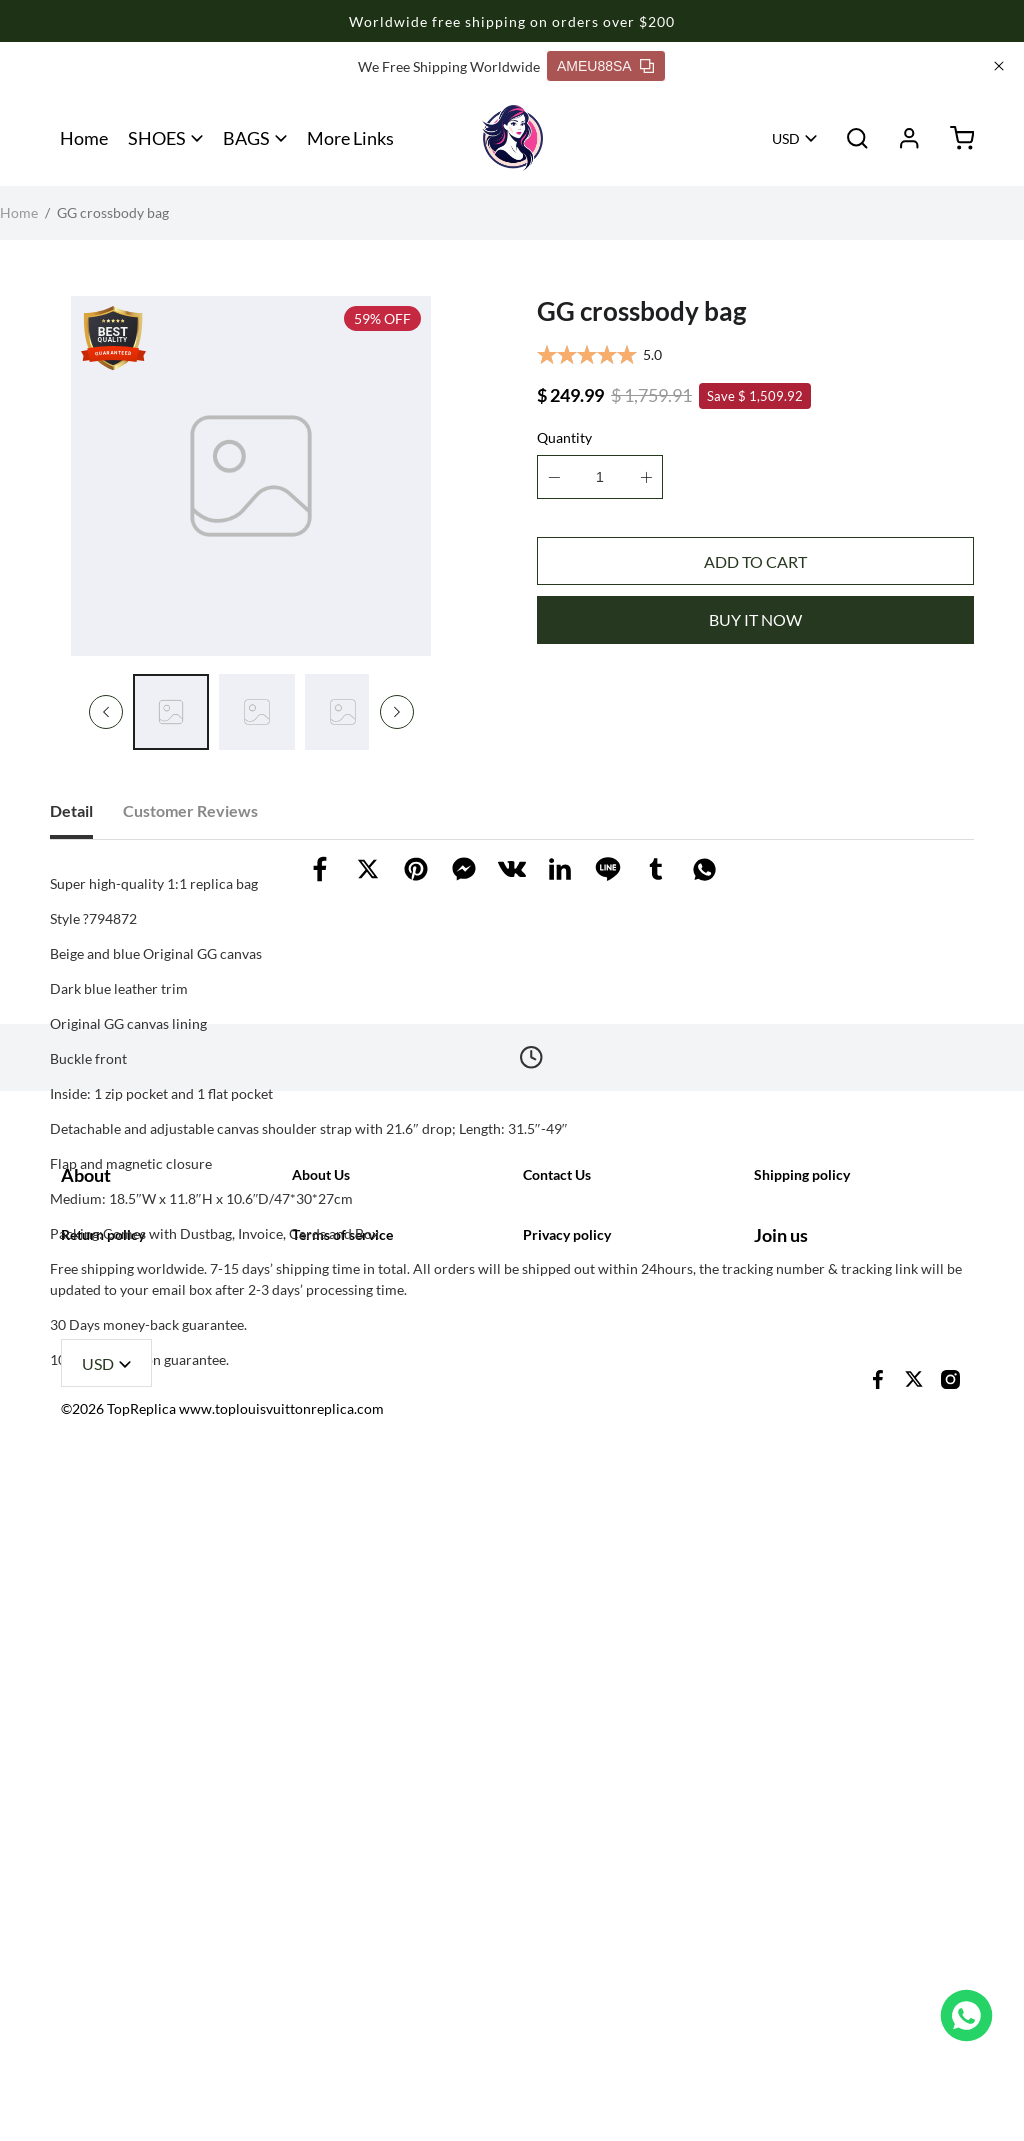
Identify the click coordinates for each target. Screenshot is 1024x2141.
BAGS (246, 138)
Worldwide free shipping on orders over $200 (512, 21)
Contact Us (557, 1724)
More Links (350, 138)
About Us (321, 1724)
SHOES (157, 138)
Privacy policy (567, 1889)
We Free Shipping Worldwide (449, 66)
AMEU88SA (605, 66)
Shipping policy (802, 1724)
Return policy (103, 1889)
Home (84, 138)
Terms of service (342, 1889)
